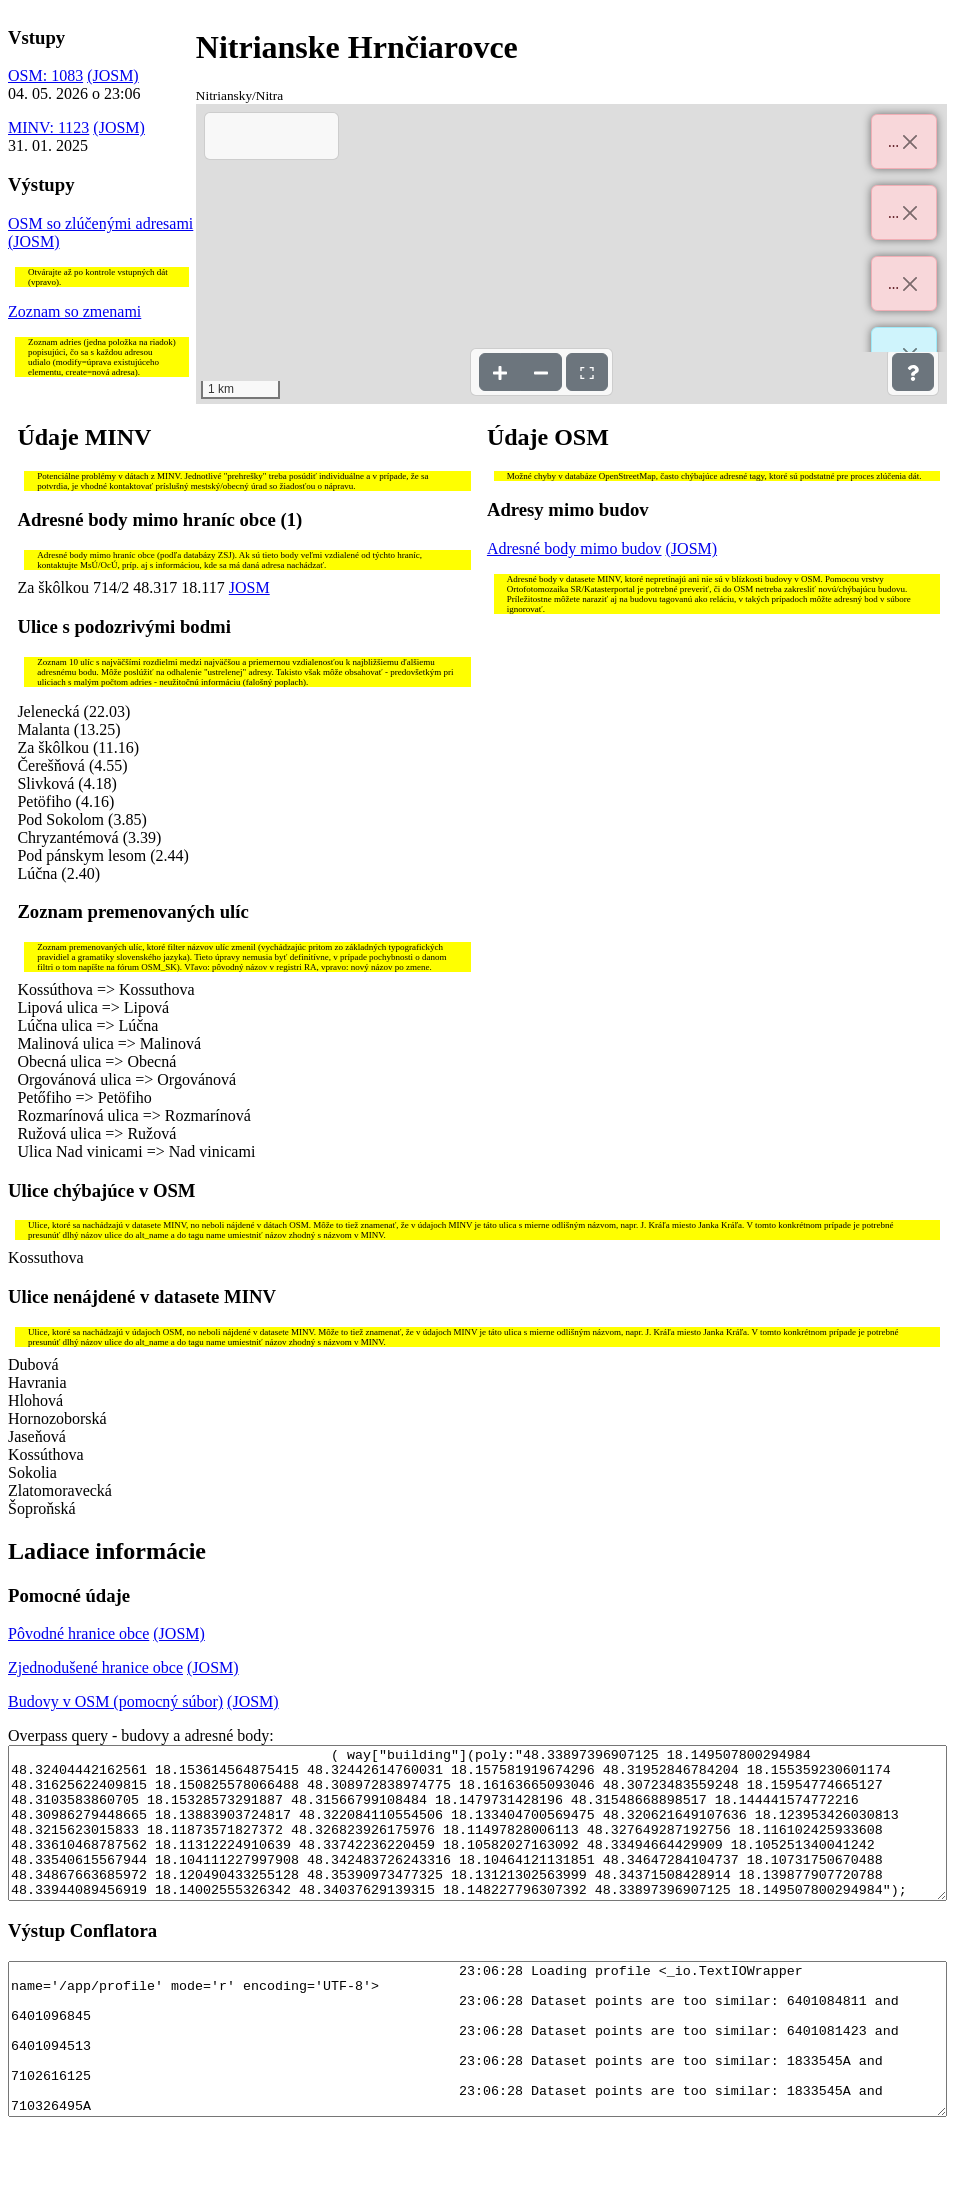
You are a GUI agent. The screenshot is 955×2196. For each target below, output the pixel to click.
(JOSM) (113, 75)
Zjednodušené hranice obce (95, 1667)
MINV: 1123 (48, 127)
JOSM (249, 587)
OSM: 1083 (45, 75)
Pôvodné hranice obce (78, 1633)
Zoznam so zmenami (74, 311)
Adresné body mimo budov (574, 548)
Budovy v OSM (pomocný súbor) (115, 1701)
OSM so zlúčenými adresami (100, 223)
